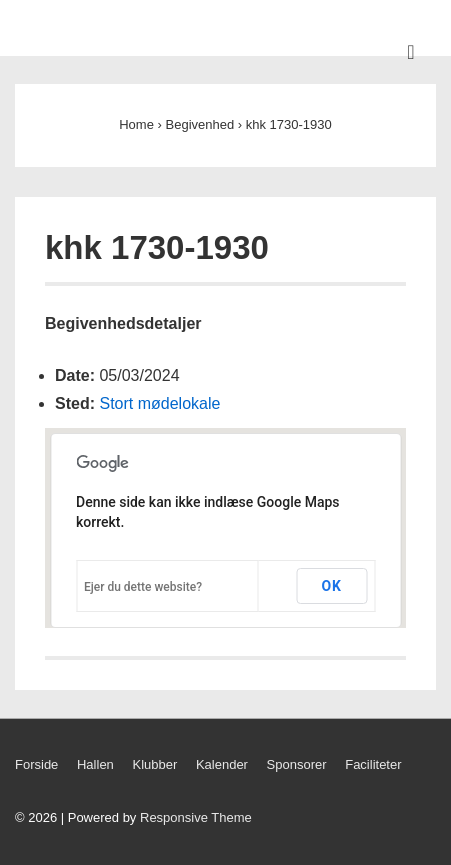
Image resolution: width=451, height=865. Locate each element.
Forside (36, 764)
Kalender (222, 764)
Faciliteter (373, 764)
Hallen (95, 764)
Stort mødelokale (159, 403)
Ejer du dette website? (143, 587)
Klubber (154, 764)
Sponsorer (297, 764)
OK (331, 586)
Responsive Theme (196, 817)
